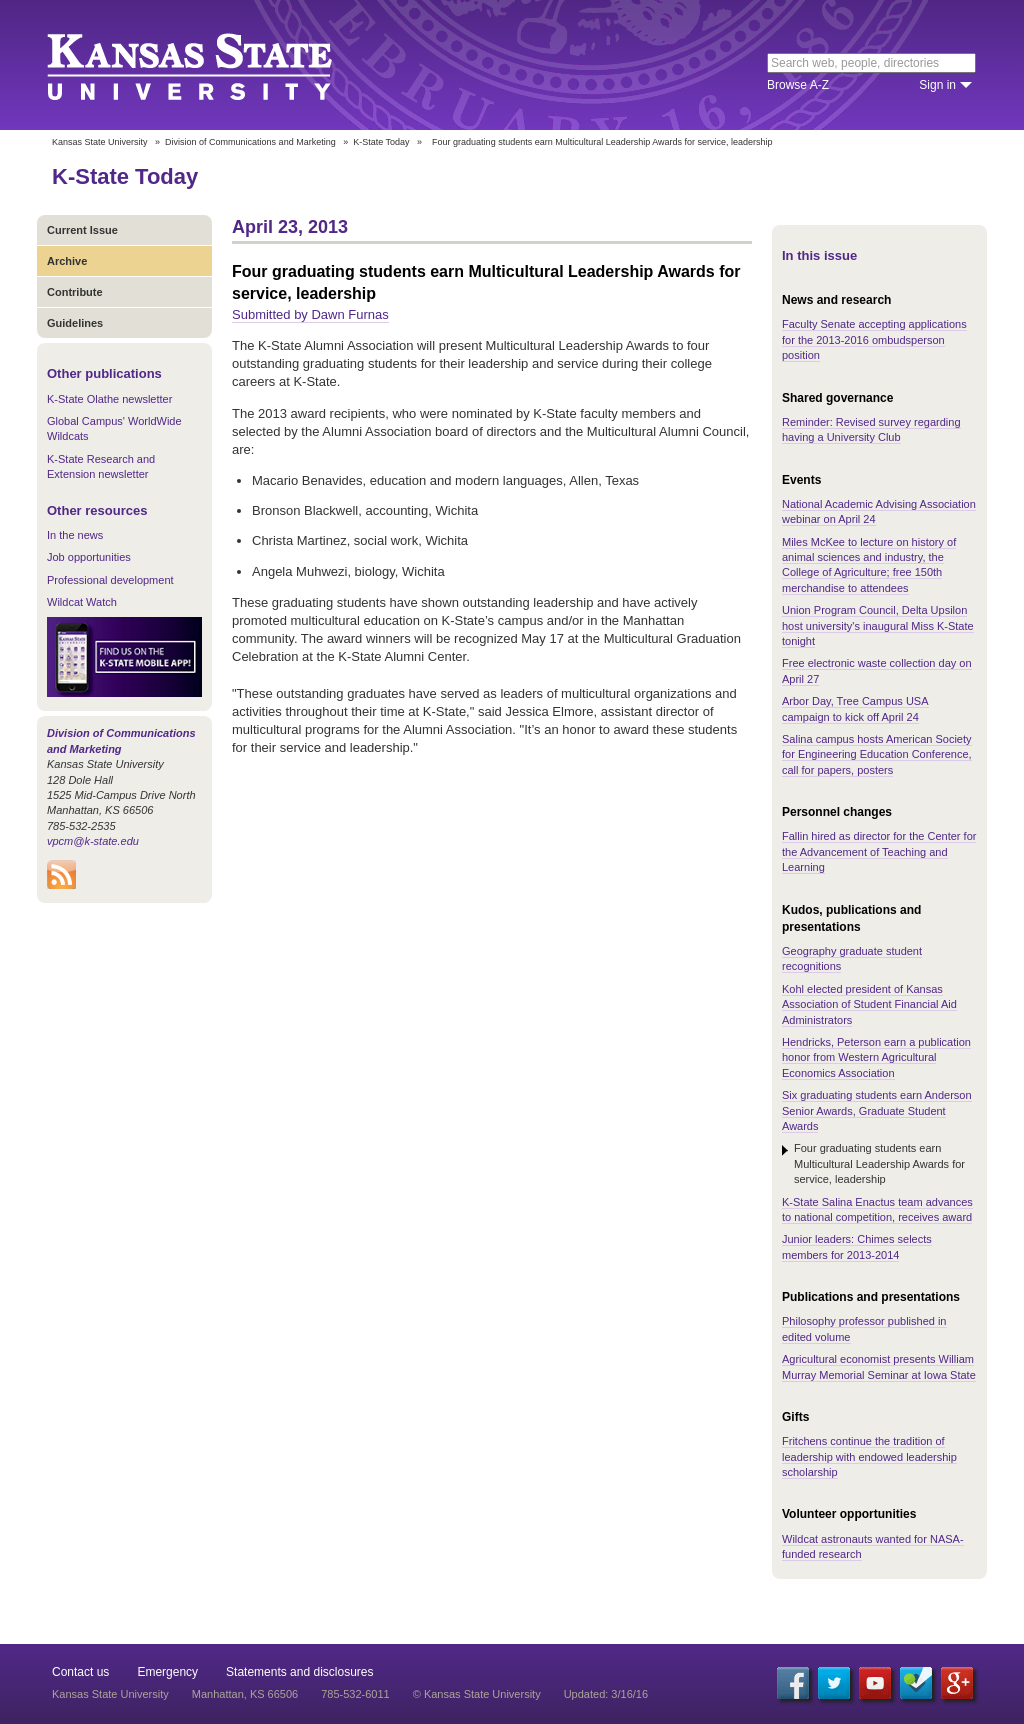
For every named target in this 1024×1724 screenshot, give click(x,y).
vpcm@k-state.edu (93, 841)
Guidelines (75, 323)
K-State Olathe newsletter (109, 399)
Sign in (937, 85)
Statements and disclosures (299, 1672)
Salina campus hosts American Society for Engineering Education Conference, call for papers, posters (877, 754)
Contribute (75, 292)
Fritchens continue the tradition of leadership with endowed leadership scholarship (869, 1456)
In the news (75, 535)
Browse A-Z (798, 85)
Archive (67, 261)
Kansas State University (214, 65)
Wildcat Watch (82, 602)
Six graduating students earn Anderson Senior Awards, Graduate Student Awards (877, 1110)
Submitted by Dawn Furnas (310, 314)
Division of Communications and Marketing (250, 142)
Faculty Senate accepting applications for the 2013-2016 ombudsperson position (874, 339)
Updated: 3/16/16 (606, 1694)
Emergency (167, 1672)
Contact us (80, 1672)
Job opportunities (89, 557)
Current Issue (82, 230)
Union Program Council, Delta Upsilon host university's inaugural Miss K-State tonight (878, 625)
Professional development (110, 580)
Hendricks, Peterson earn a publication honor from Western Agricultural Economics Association (876, 1057)
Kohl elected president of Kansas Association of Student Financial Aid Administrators (869, 1004)
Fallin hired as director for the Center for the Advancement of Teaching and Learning (879, 851)
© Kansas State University (477, 1694)
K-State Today (381, 142)
